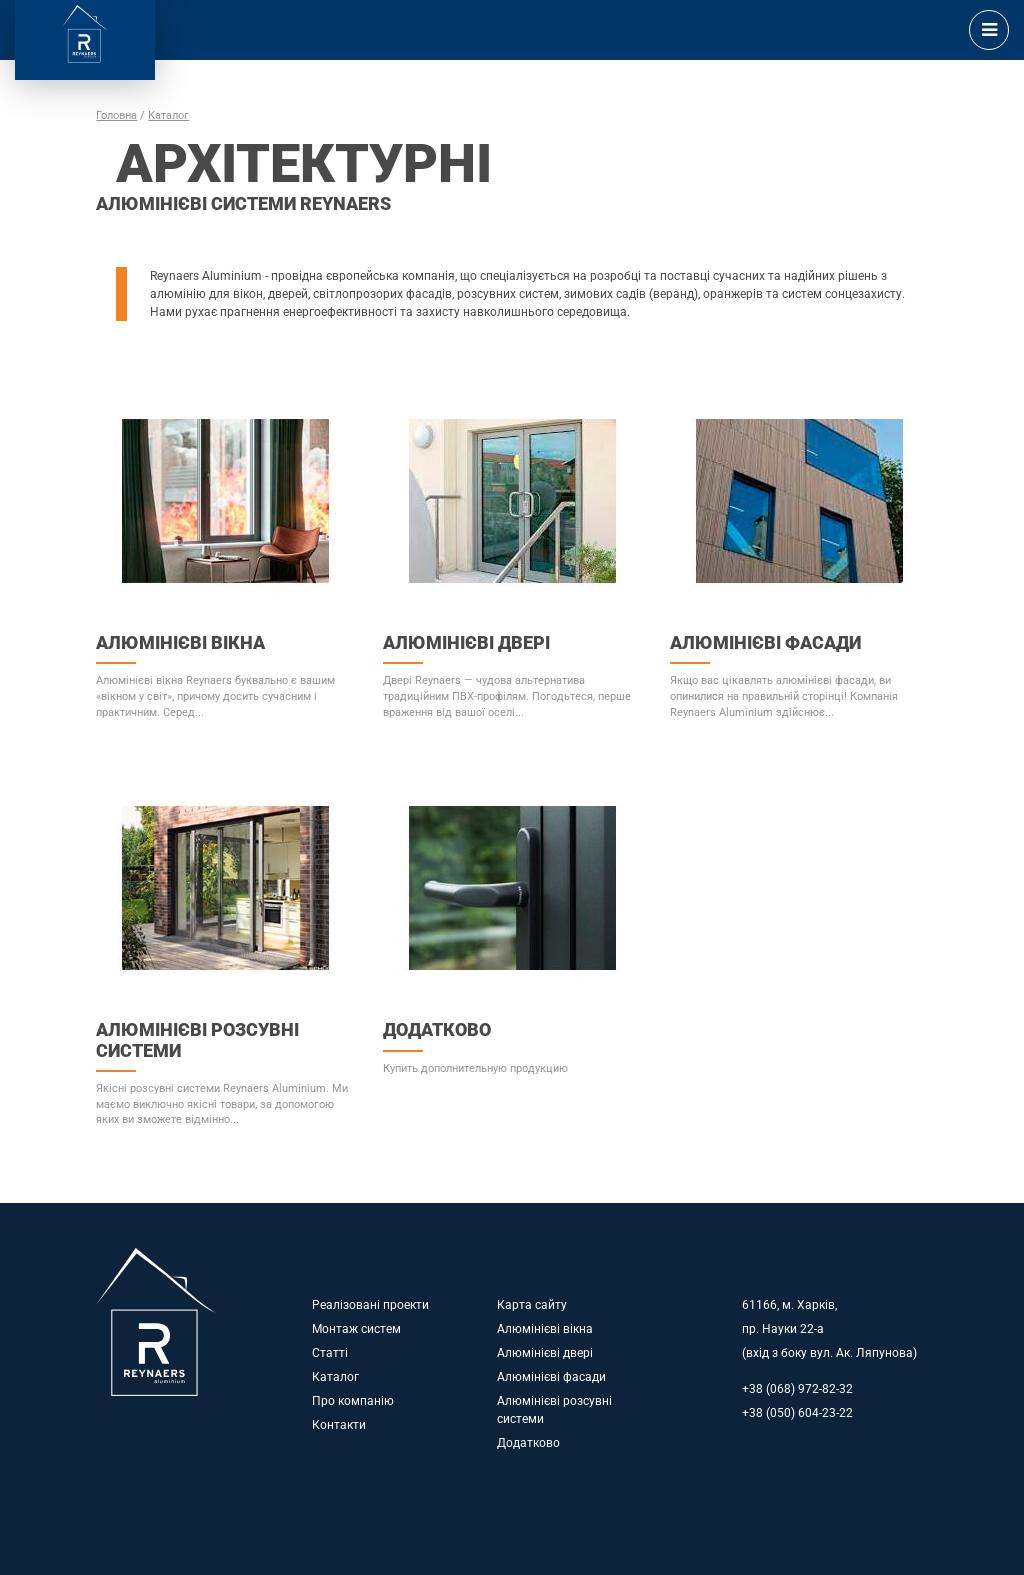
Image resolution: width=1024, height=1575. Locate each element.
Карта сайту (532, 1305)
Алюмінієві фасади (551, 1377)
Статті (330, 1353)
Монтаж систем (356, 1329)
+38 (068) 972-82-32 (797, 1389)
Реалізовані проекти (370, 1305)
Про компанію (353, 1401)
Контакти (339, 1425)
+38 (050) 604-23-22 (797, 1413)
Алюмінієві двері (545, 1353)
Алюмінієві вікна (545, 1329)
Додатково (528, 1443)
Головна (116, 115)
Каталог (168, 115)
